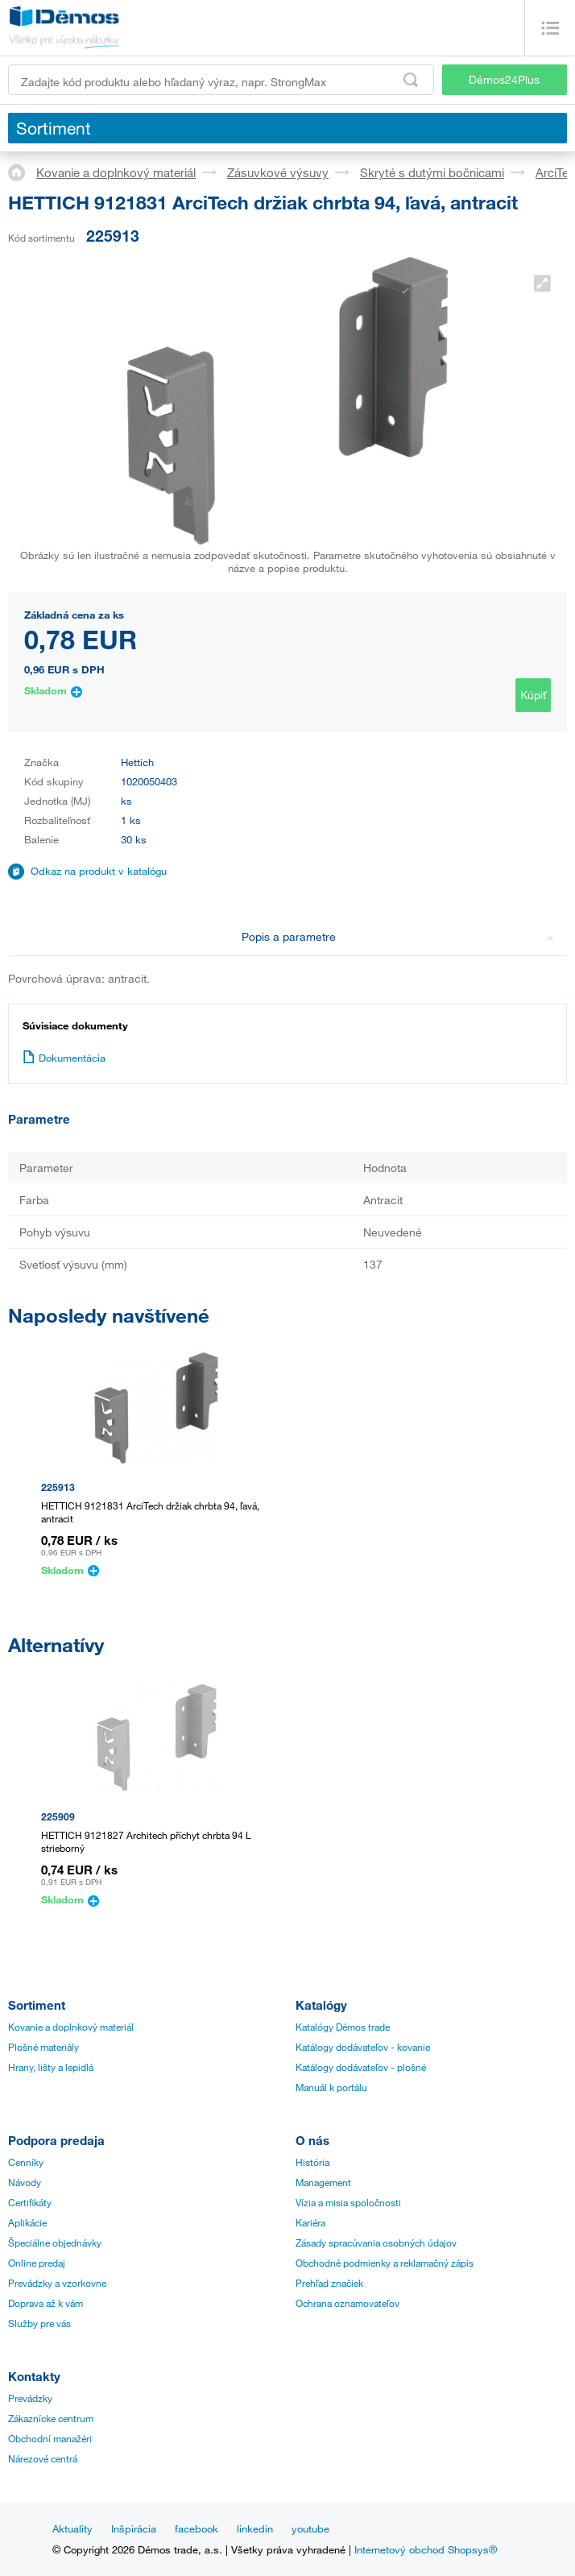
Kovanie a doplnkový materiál (116, 172)
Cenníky (25, 2162)
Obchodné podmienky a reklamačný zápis (385, 2262)
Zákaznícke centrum (50, 2418)
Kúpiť (533, 695)
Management (323, 2182)
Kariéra (310, 2222)
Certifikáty (30, 2202)
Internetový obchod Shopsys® (425, 2549)
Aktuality (72, 2528)
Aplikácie (27, 2222)
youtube (310, 2528)
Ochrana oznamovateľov (347, 2302)
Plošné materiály (43, 2046)
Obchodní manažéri (50, 2438)
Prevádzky (30, 2398)
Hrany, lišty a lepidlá (50, 2066)
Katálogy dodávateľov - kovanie (363, 2046)
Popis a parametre (398, 936)
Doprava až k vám (45, 2302)
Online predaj (36, 2262)
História (312, 2162)
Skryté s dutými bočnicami (432, 172)
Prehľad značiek (329, 2282)
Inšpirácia (133, 2528)
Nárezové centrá (42, 2458)
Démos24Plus (504, 79)
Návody (24, 2182)
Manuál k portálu (331, 2087)
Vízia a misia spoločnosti (348, 2202)
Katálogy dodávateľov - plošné (361, 2066)
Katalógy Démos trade (343, 2026)
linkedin (255, 2528)
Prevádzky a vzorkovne (57, 2282)
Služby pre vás (39, 2323)
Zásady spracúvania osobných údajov (376, 2242)
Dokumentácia (64, 1057)
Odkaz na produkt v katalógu (99, 870)
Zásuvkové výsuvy (278, 172)
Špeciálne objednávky (54, 2242)
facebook (196, 2528)
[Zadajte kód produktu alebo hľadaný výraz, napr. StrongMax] (221, 79)
